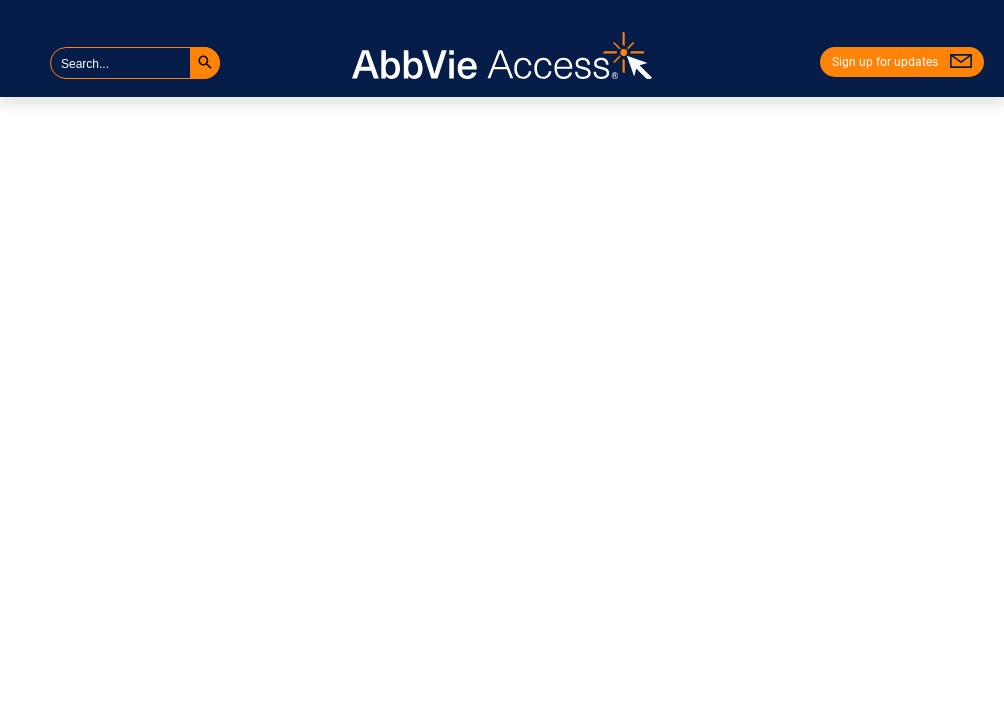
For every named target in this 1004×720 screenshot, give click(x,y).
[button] (205, 63)
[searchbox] (135, 63)
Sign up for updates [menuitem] (885, 62)
